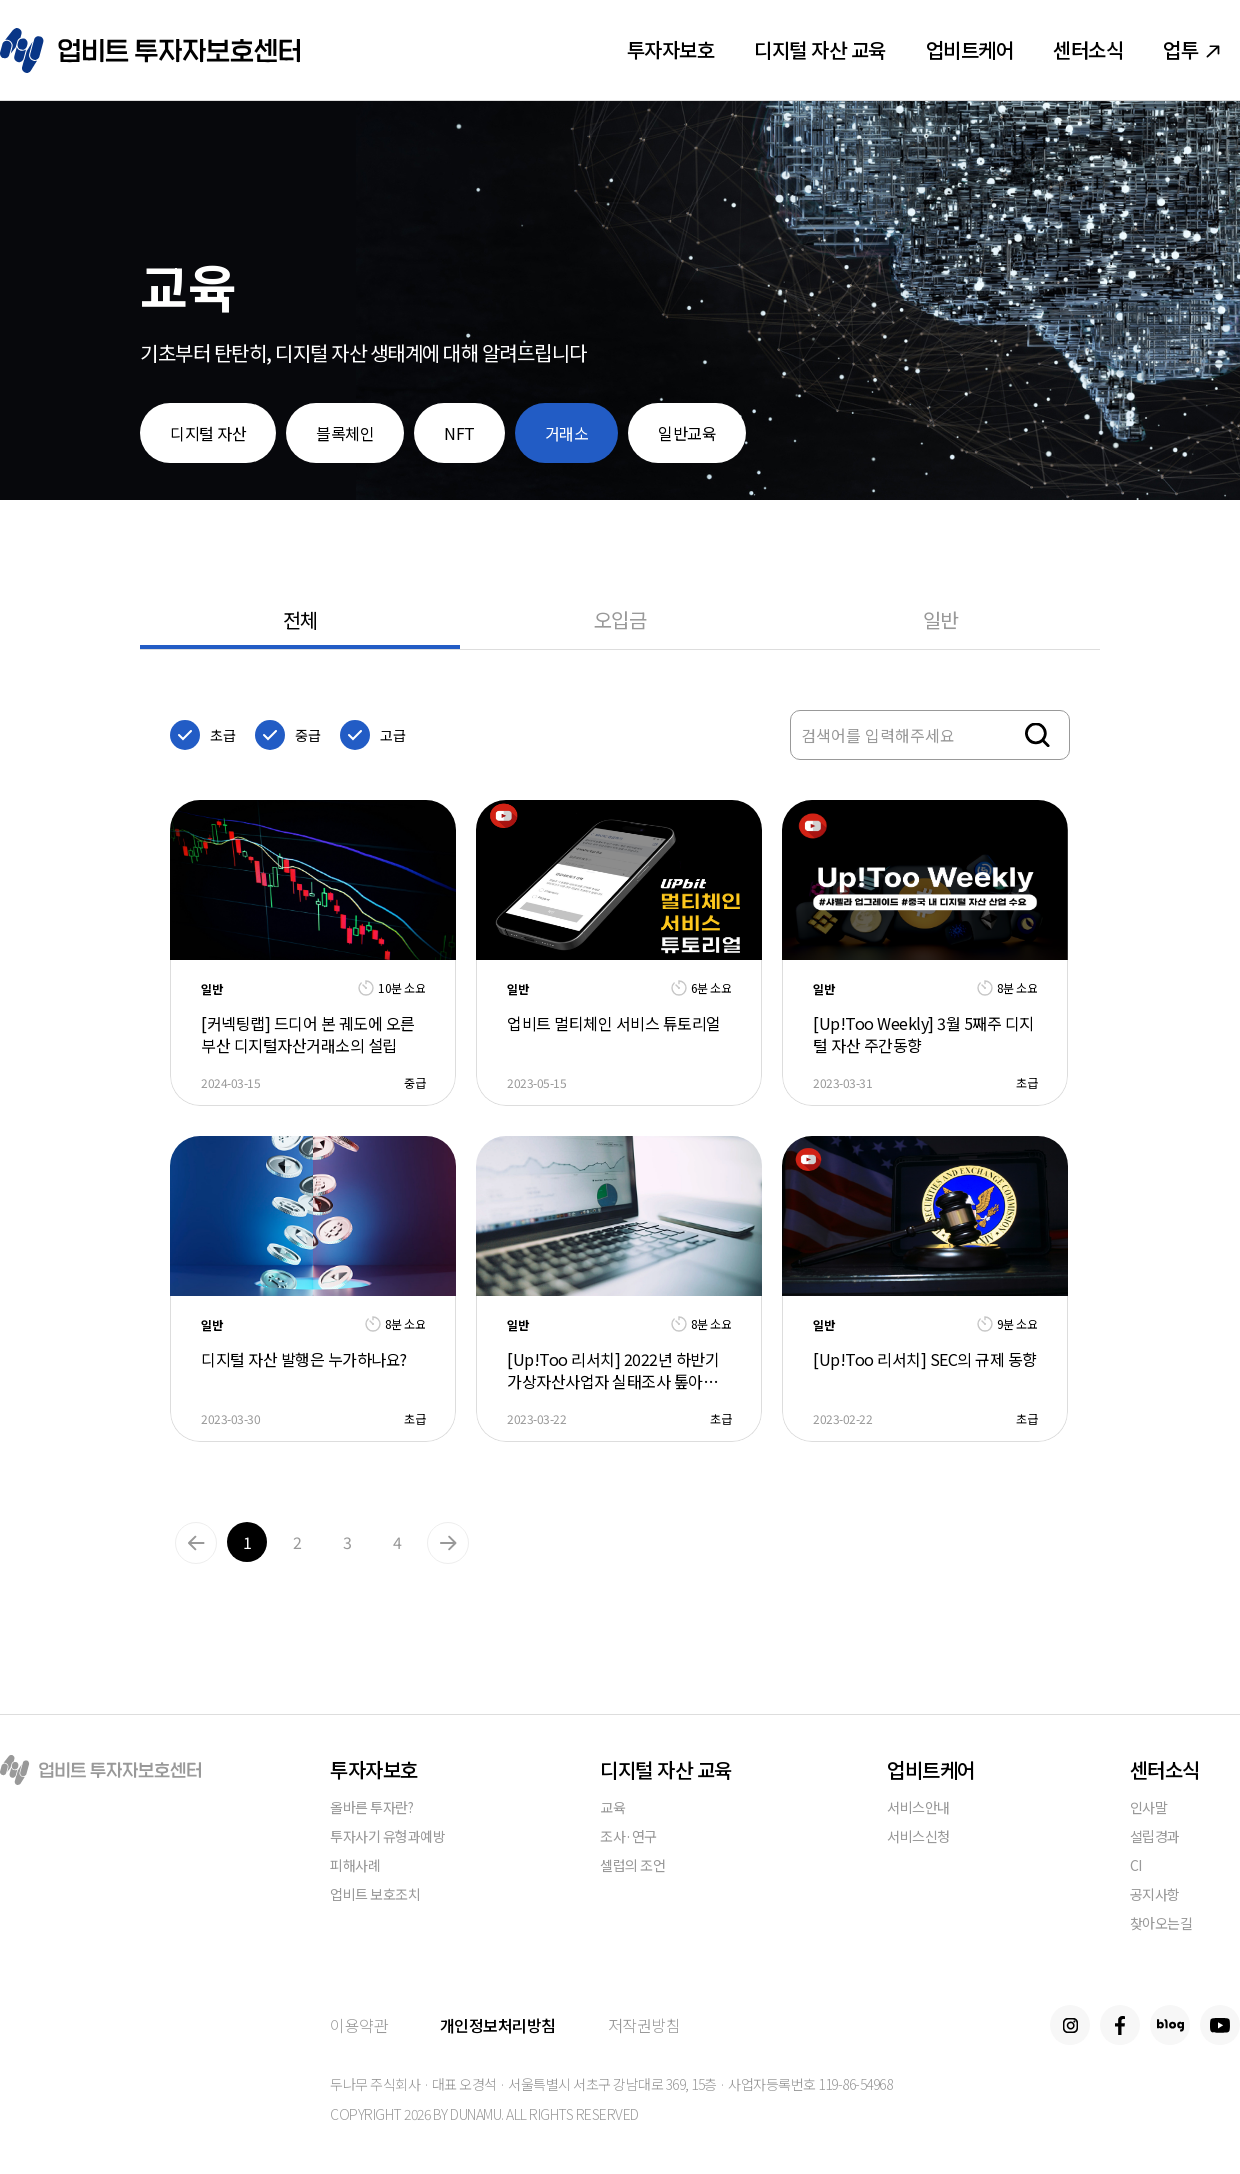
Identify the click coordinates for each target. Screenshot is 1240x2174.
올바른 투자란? (371, 1808)
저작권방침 (644, 2025)
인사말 (1149, 1808)
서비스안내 (918, 1808)
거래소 (567, 433)
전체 (300, 619)
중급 (307, 735)
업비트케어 (970, 49)
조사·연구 (628, 1837)
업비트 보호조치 (375, 1895)
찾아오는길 (1161, 1924)
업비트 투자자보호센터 (150, 50)
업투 (1191, 49)
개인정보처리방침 (498, 2025)
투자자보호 (671, 49)
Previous (196, 1543)
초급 (222, 735)
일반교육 (687, 433)
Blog (1170, 2025)
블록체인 (345, 433)
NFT (459, 433)
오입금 (620, 619)
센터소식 (1088, 49)
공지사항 (1155, 1895)
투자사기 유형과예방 (387, 1837)
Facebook (1120, 2025)
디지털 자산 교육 (820, 49)
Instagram (1070, 2025)
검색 (1037, 735)
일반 (940, 619)
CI (1136, 1866)
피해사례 (355, 1866)
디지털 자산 (208, 433)
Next (448, 1543)
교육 (612, 1808)
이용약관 (359, 2025)
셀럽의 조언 (632, 1866)
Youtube (1220, 2025)
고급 (392, 735)
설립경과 (1155, 1837)
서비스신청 (918, 1837)
